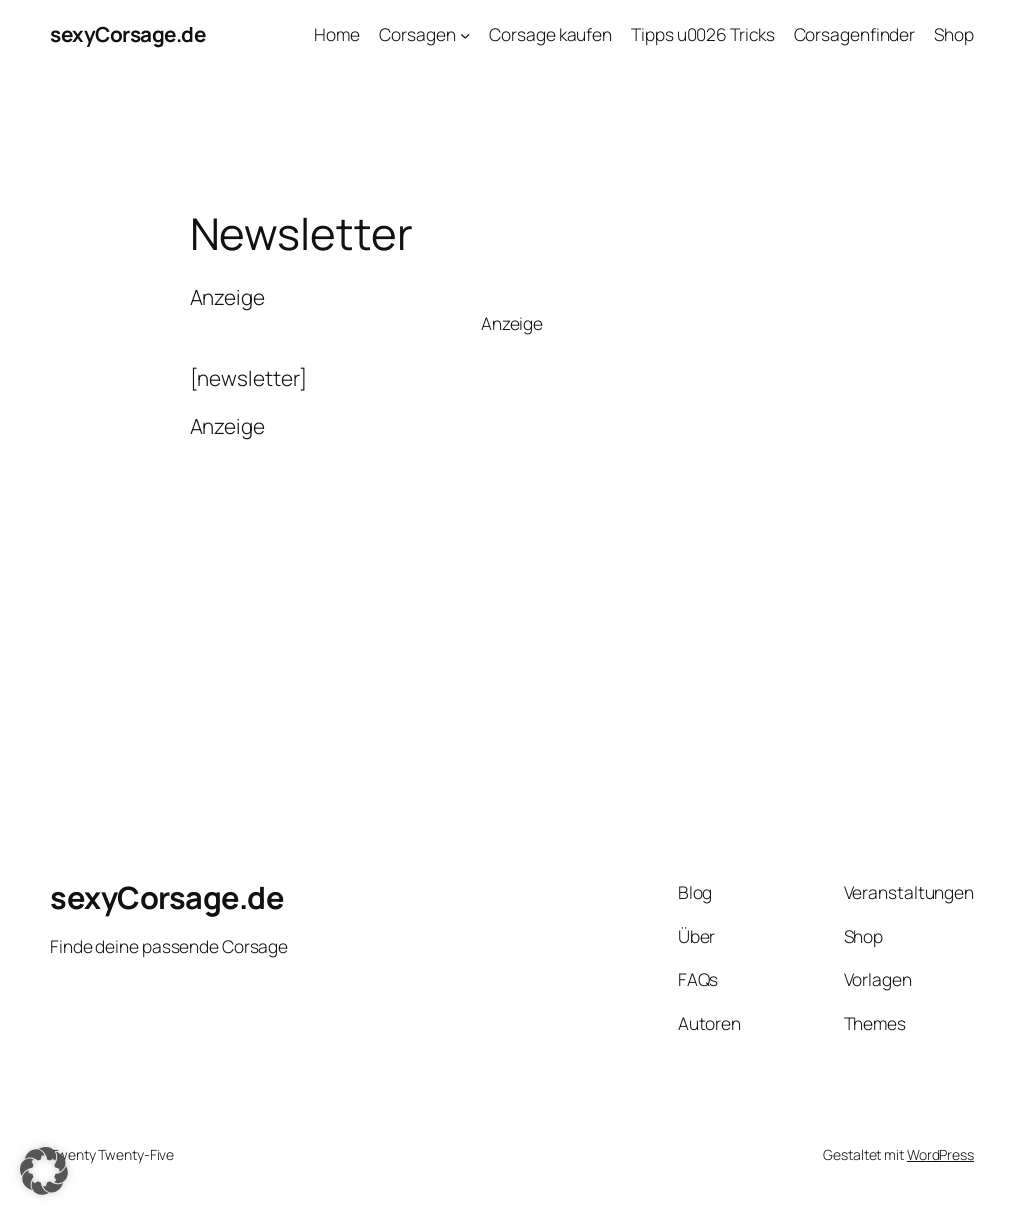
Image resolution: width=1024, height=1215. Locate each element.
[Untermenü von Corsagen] (465, 34)
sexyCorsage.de (127, 34)
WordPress (940, 1154)
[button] (44, 1171)
